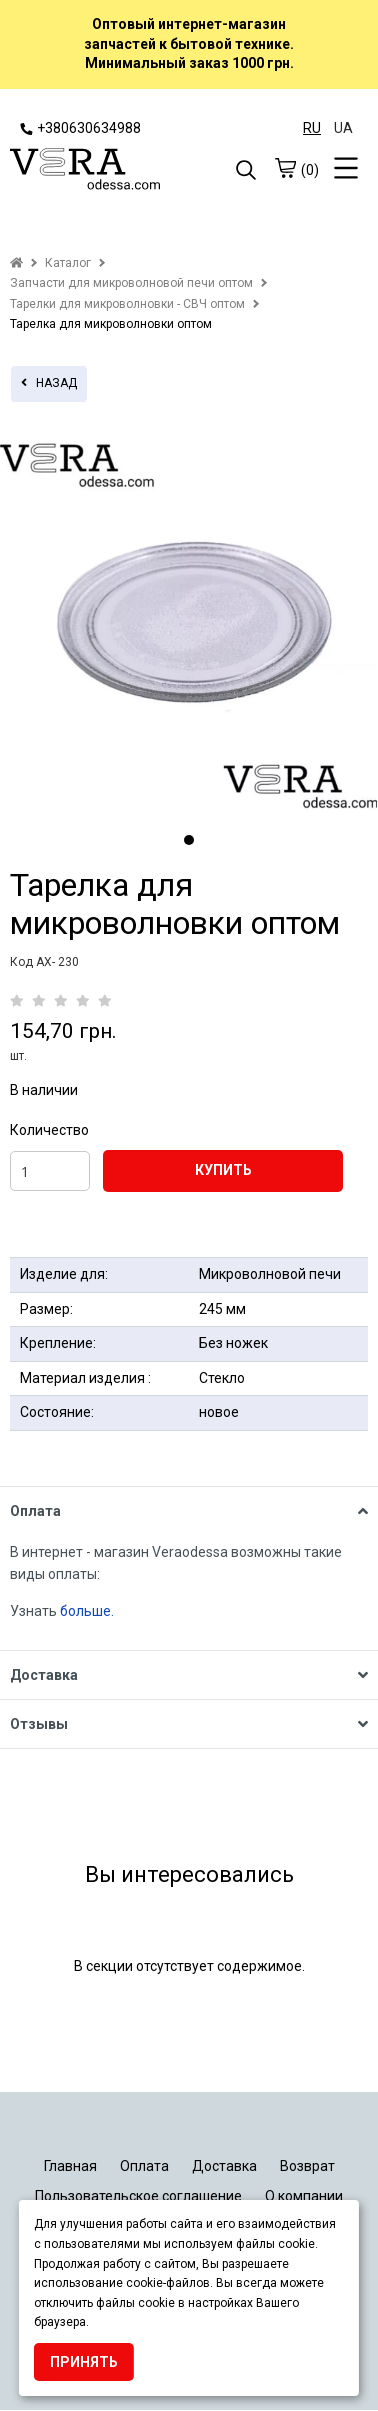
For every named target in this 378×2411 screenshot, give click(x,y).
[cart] (285, 168)
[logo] (99, 171)
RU (312, 128)
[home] (16, 263)
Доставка (224, 2166)
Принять (84, 2362)
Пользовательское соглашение (138, 2196)
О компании (304, 2196)
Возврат (307, 2166)
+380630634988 (80, 128)
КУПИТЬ (223, 1170)
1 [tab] (189, 840)
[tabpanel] (189, 622)
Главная (70, 2166)
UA (343, 128)
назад (49, 383)
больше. (88, 1611)
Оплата (144, 2166)
